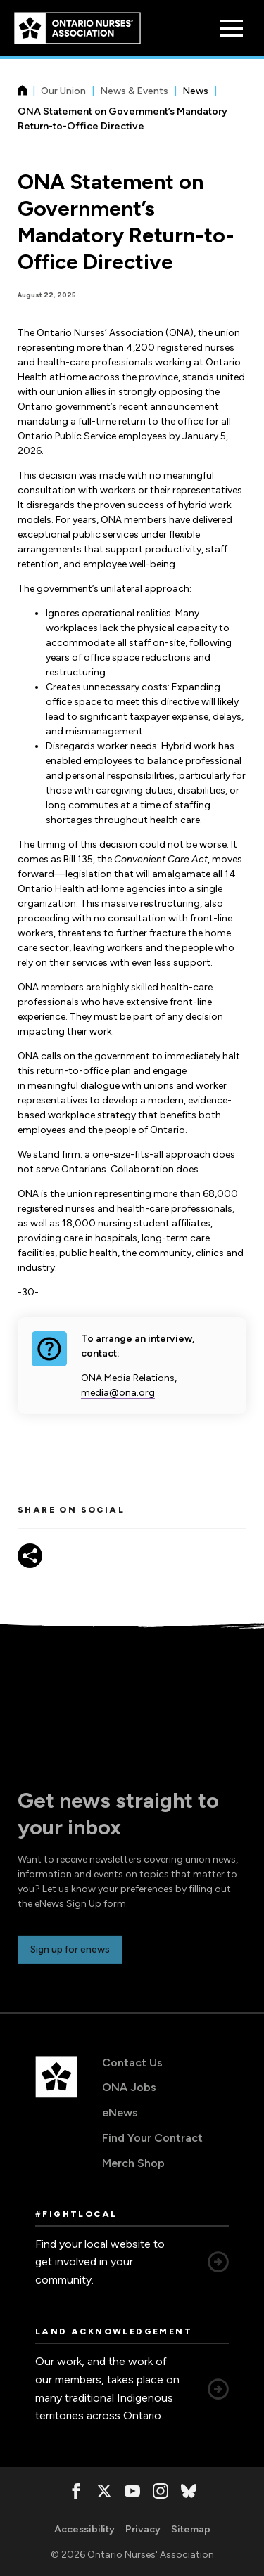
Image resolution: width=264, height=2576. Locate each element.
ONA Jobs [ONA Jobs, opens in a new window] (129, 2087)
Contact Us (132, 2062)
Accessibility (84, 2529)
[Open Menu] (231, 28)
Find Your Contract (152, 2137)
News (195, 91)
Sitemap (190, 2529)
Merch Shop (133, 2163)
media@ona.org (118, 1393)
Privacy (143, 2529)
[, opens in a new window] (76, 2491)
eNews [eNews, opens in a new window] (120, 2112)
